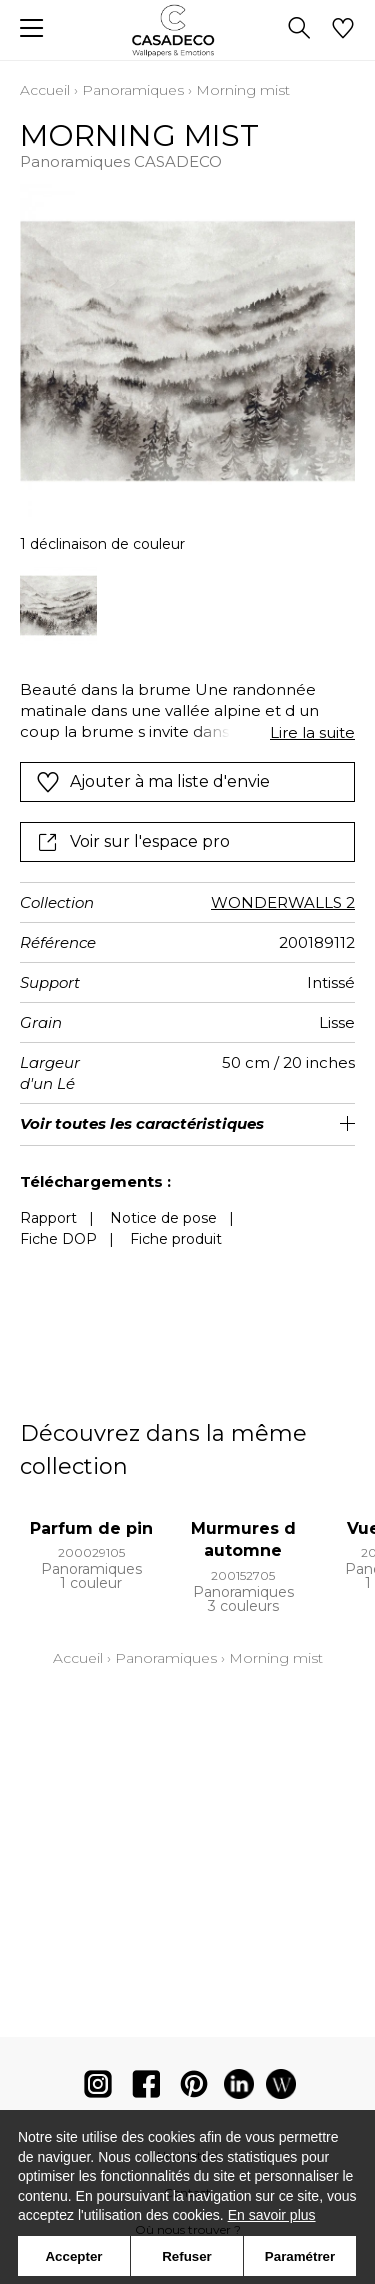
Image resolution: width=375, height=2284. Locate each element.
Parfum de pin (91, 1528)
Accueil (45, 90)
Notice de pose (163, 1218)
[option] (58, 605)
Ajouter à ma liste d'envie (153, 782)
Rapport (48, 1218)
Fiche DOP (58, 1239)
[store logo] (187, 30)
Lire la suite (312, 732)
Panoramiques (133, 90)
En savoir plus (272, 2215)
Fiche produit (176, 1239)
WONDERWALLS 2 (283, 902)
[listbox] (187, 605)
